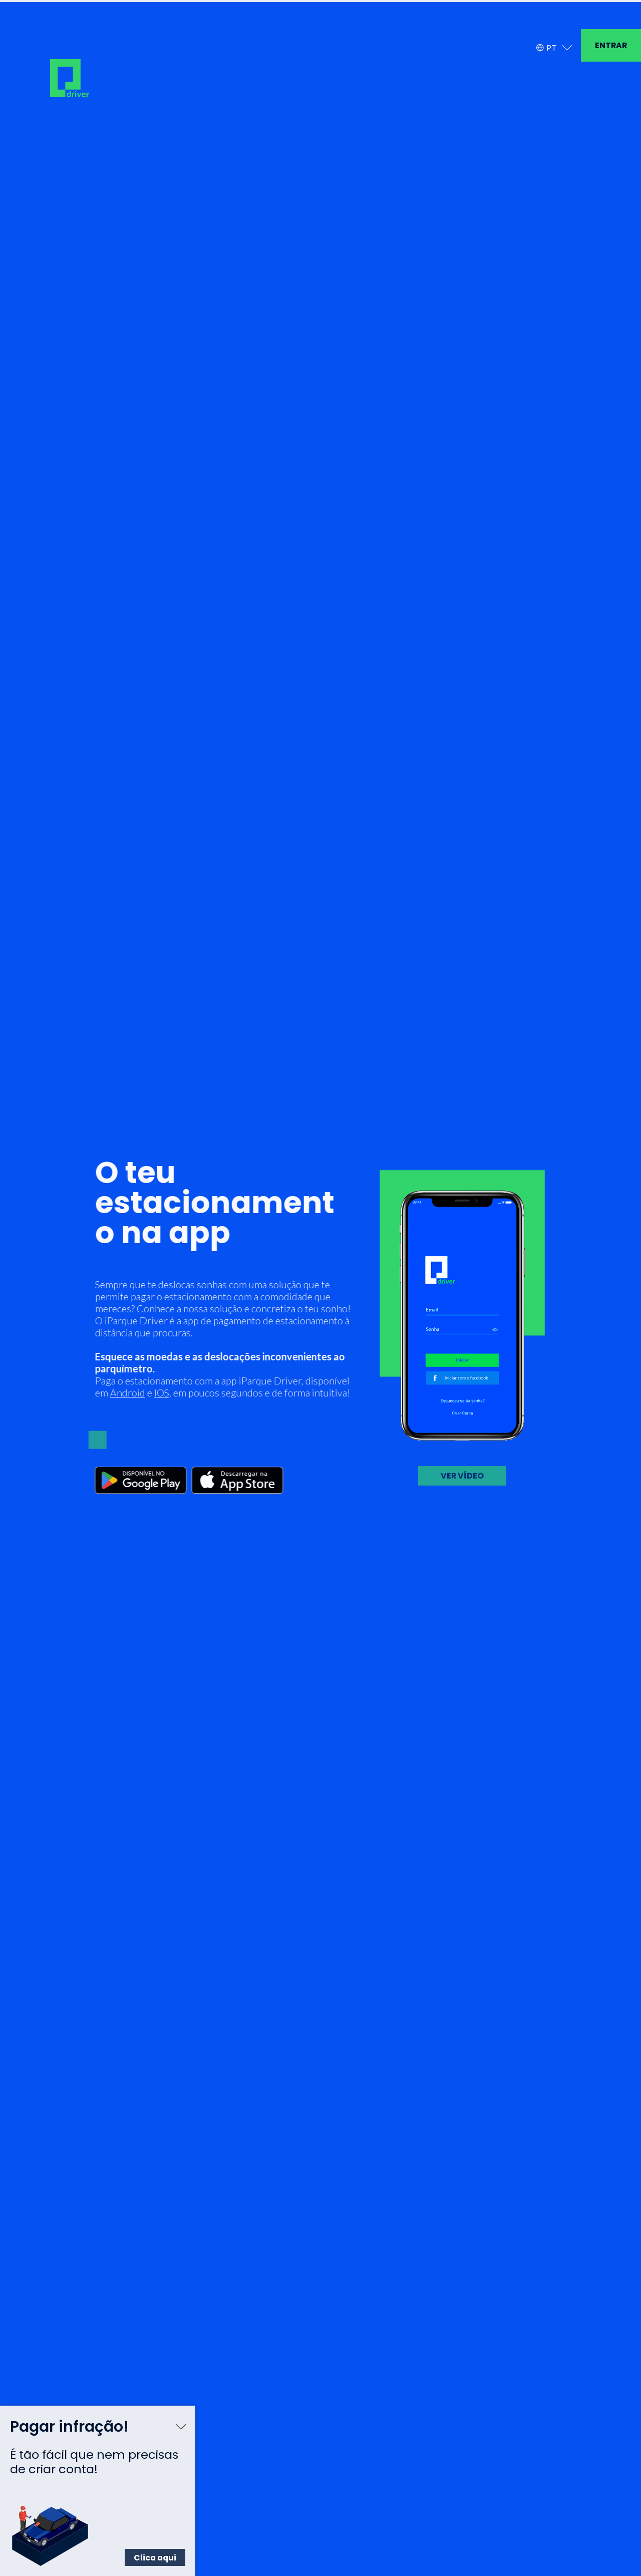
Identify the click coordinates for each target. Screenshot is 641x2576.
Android (123, 1382)
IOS (157, 1382)
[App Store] (233, 1471)
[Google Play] (136, 1471)
